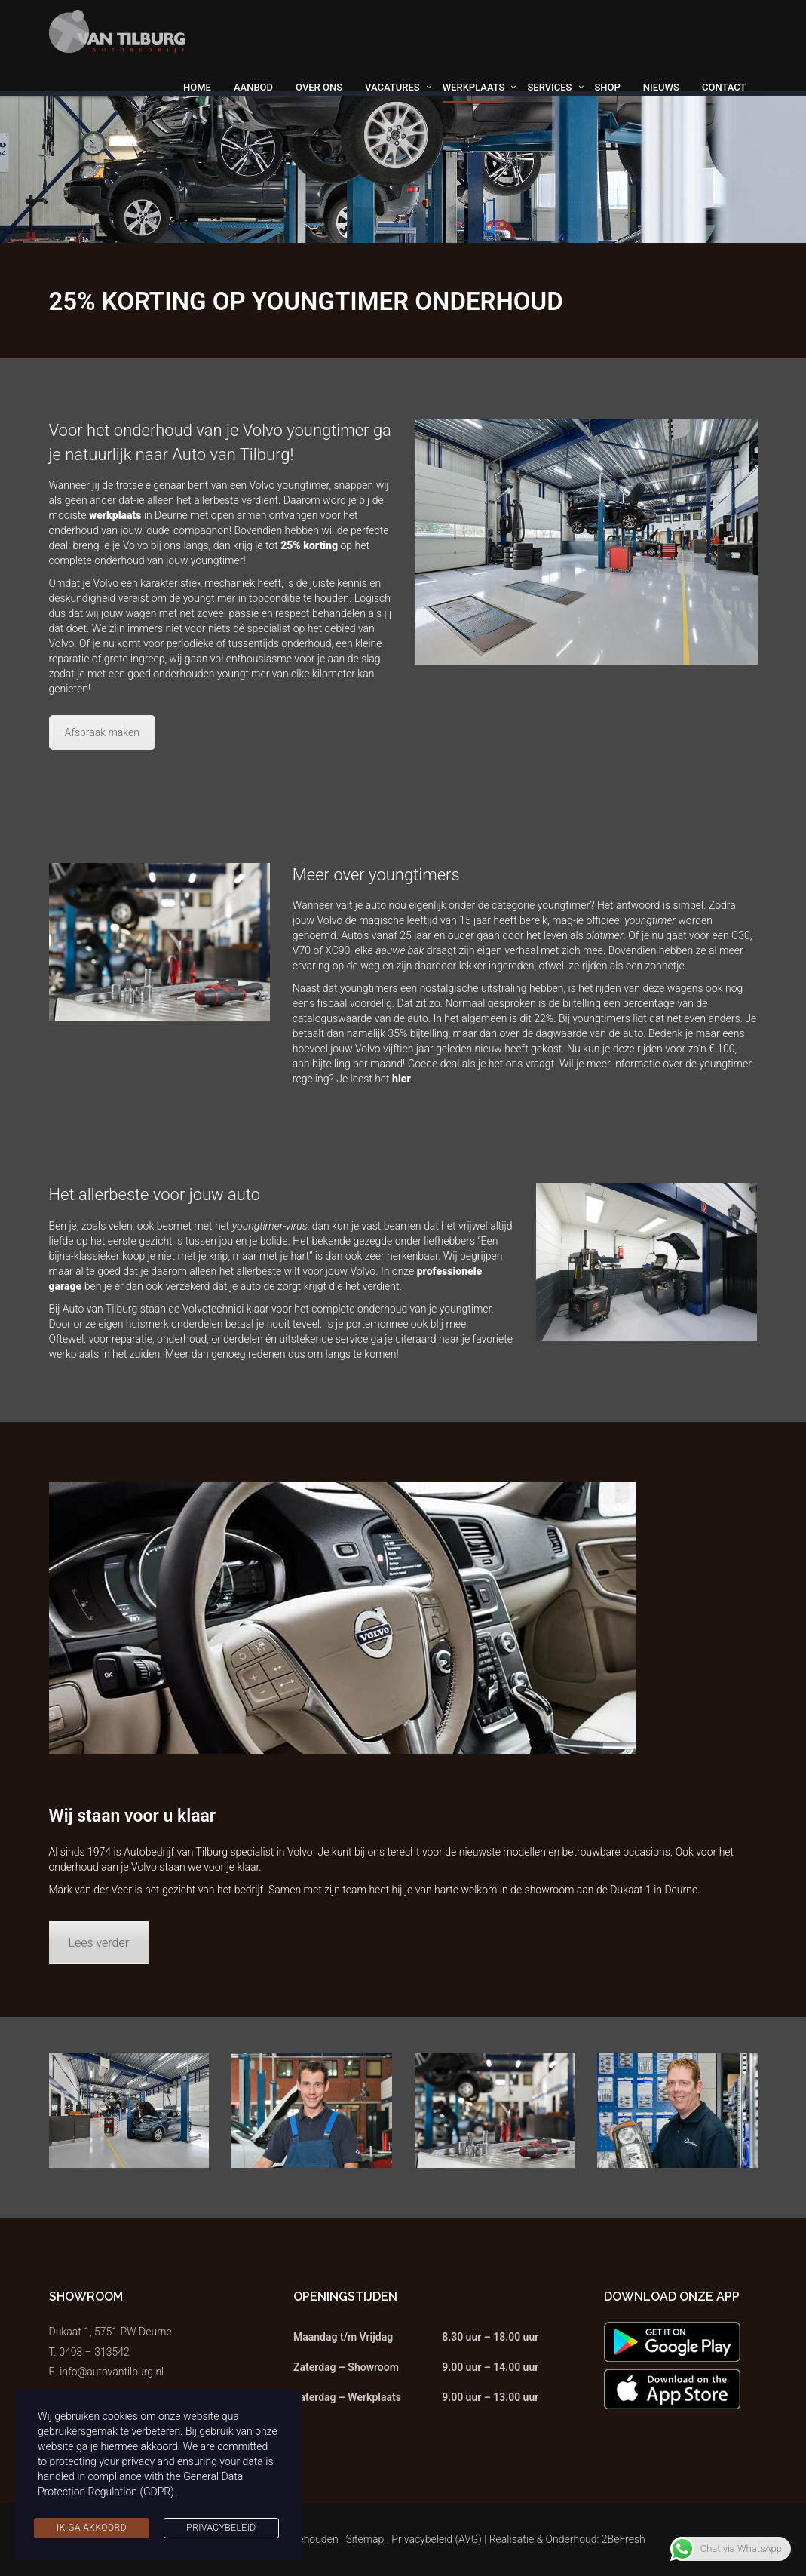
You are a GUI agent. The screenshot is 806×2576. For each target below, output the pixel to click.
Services (549, 87)
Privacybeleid (221, 2527)
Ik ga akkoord (92, 2527)
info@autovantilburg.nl (112, 2372)
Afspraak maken (102, 732)
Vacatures (392, 87)
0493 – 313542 (94, 2352)
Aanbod (253, 87)
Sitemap (365, 2539)
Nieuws (661, 87)
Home (197, 87)
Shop (608, 87)
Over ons (319, 87)
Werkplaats (474, 87)
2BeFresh (623, 2539)
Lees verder (99, 1943)
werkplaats (115, 515)
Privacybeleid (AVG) (436, 2539)
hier (401, 1079)
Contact (724, 87)
